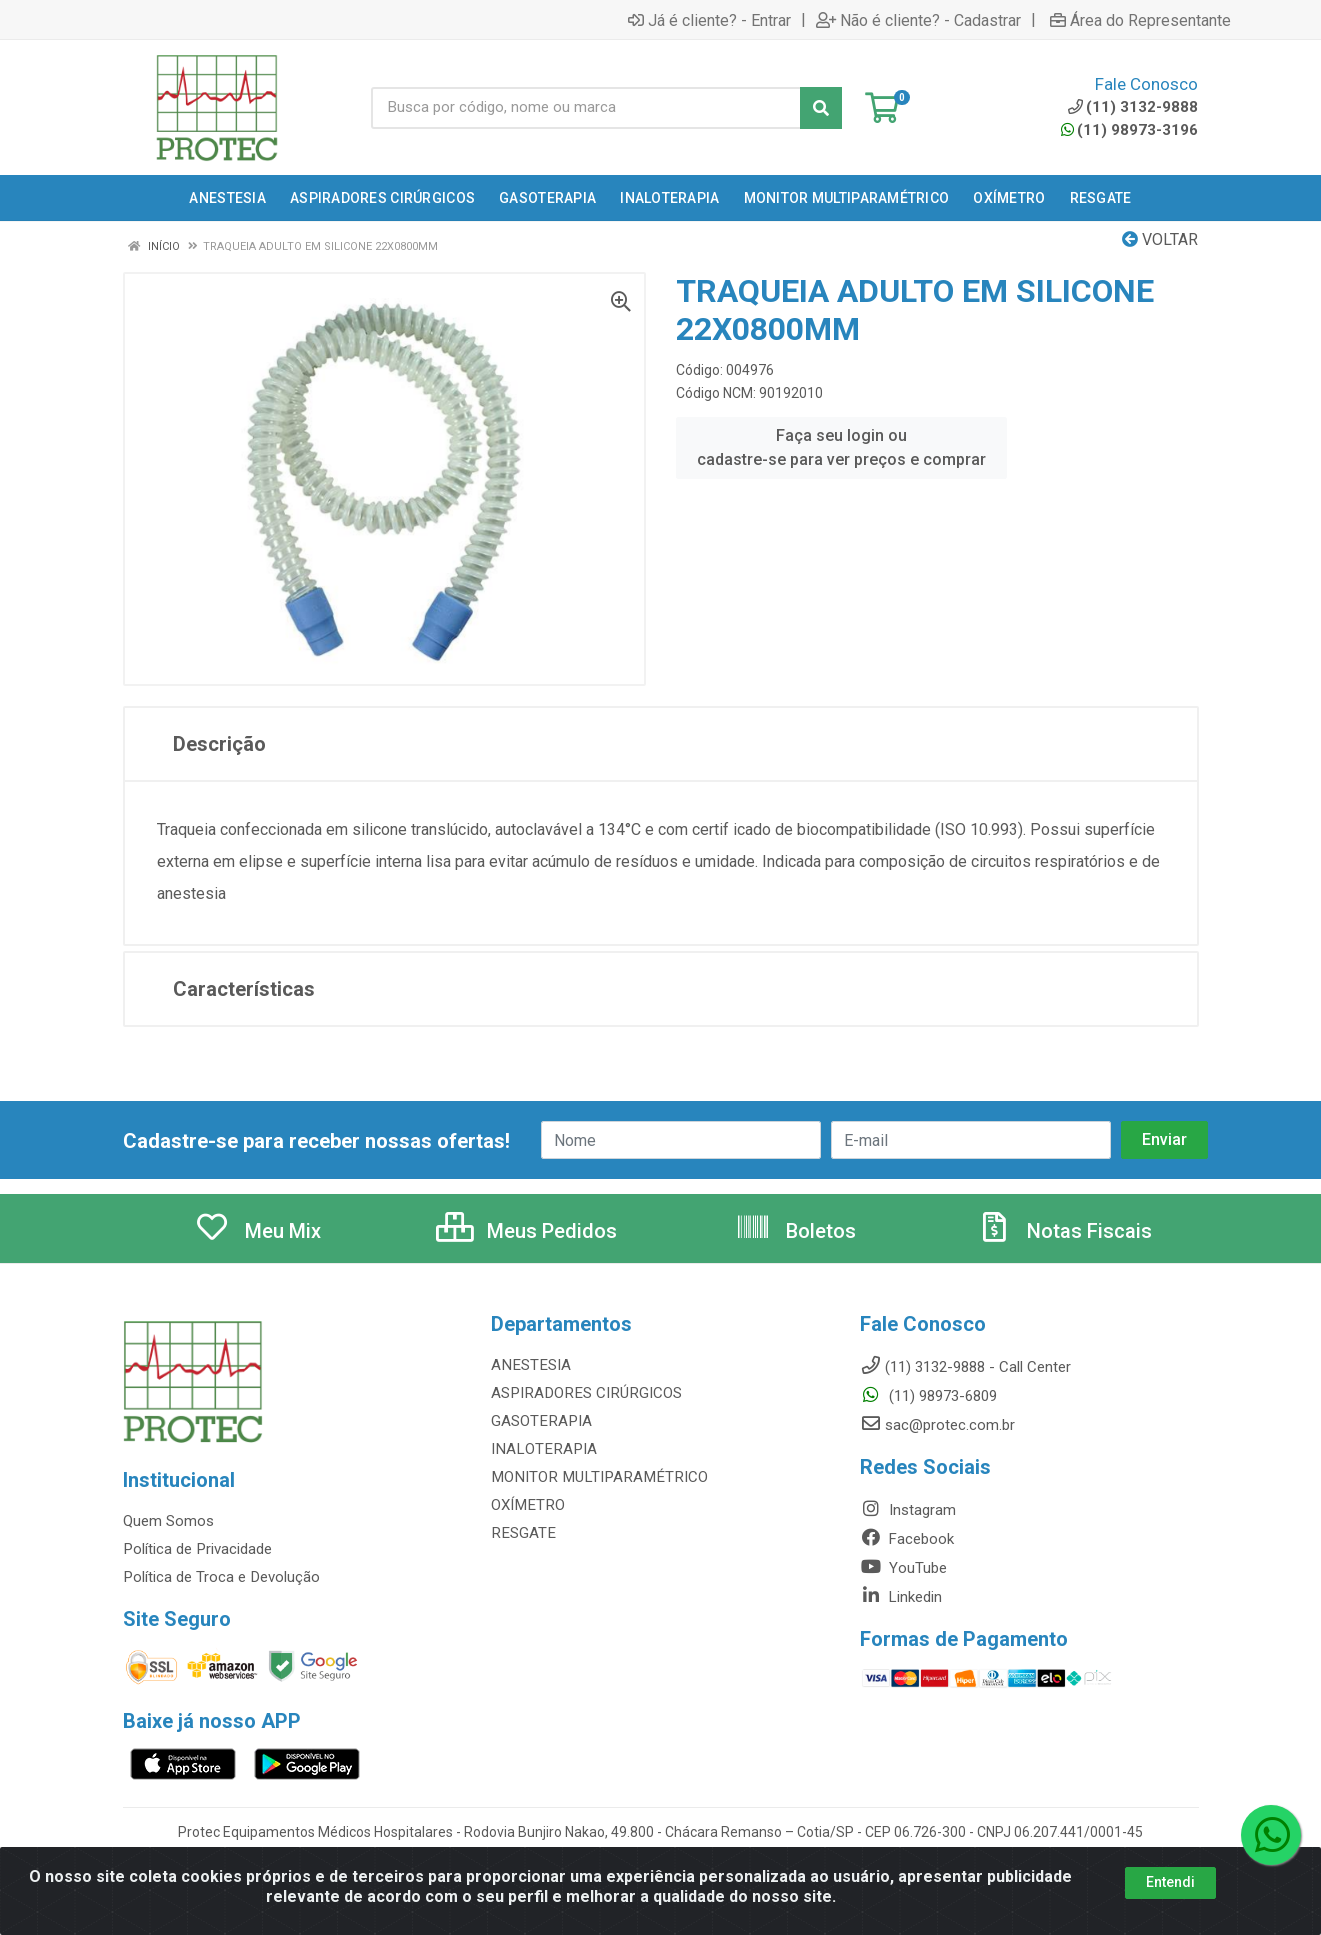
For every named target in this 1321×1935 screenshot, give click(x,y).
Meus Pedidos (526, 1231)
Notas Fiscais (1064, 1231)
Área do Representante (1140, 20)
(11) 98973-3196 (1129, 130)
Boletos (795, 1231)
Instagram (908, 1510)
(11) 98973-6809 (928, 1396)
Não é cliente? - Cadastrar (918, 20)
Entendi (1170, 1882)
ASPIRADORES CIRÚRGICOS (583, 1393)
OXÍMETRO (526, 1505)
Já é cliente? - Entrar (709, 20)
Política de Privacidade (196, 1549)
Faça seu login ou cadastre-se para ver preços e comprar (841, 447)
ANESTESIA (529, 1365)
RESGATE (522, 1533)
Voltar (1160, 239)
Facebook (907, 1539)
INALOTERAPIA (541, 1449)
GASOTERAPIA (540, 1421)
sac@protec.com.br (937, 1425)
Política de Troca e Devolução (220, 1577)
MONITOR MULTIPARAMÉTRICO (594, 1477)
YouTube (903, 1568)
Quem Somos (168, 1521)
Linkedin (901, 1597)
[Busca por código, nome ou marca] (586, 108)
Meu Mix (257, 1231)
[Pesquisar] (821, 108)
